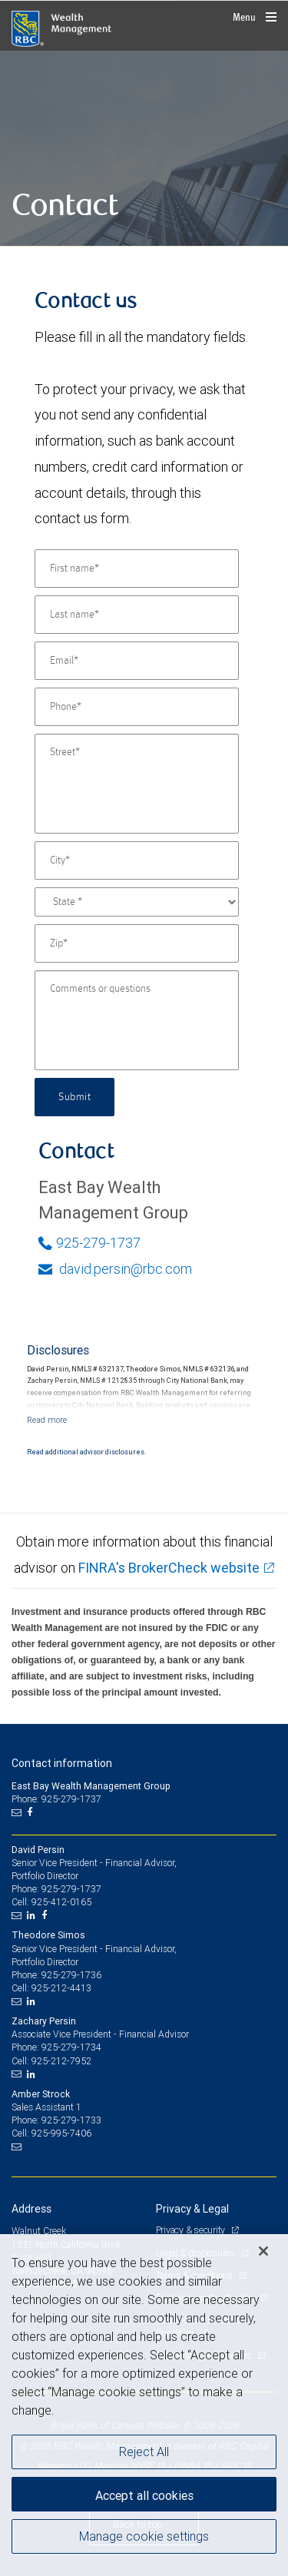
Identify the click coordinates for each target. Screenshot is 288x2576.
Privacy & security (191, 2229)
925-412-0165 (61, 1901)
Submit (74, 1097)
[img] (144, 149)
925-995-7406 (61, 2133)
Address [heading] (31, 2209)
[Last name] (137, 614)
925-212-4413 (61, 1987)
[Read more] (47, 1419)
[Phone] (137, 707)
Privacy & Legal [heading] (192, 2209)
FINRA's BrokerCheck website (169, 1567)
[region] (144, 2405)
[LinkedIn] (33, 1915)
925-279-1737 (89, 1243)
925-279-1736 (71, 1974)
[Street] (137, 784)
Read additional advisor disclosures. (86, 1452)
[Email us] (18, 1812)
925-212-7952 (61, 2060)
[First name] (137, 568)
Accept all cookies (144, 2495)
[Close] (263, 2251)
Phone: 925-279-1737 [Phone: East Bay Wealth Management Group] (56, 1798)
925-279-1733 (71, 2120)
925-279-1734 (71, 2047)
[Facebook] (31, 1812)
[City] (137, 860)
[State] (137, 902)
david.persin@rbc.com (115, 1269)
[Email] (137, 661)
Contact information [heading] (62, 1763)
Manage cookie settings (144, 2536)
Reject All (144, 2451)
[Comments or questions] (137, 1020)
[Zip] (137, 943)
